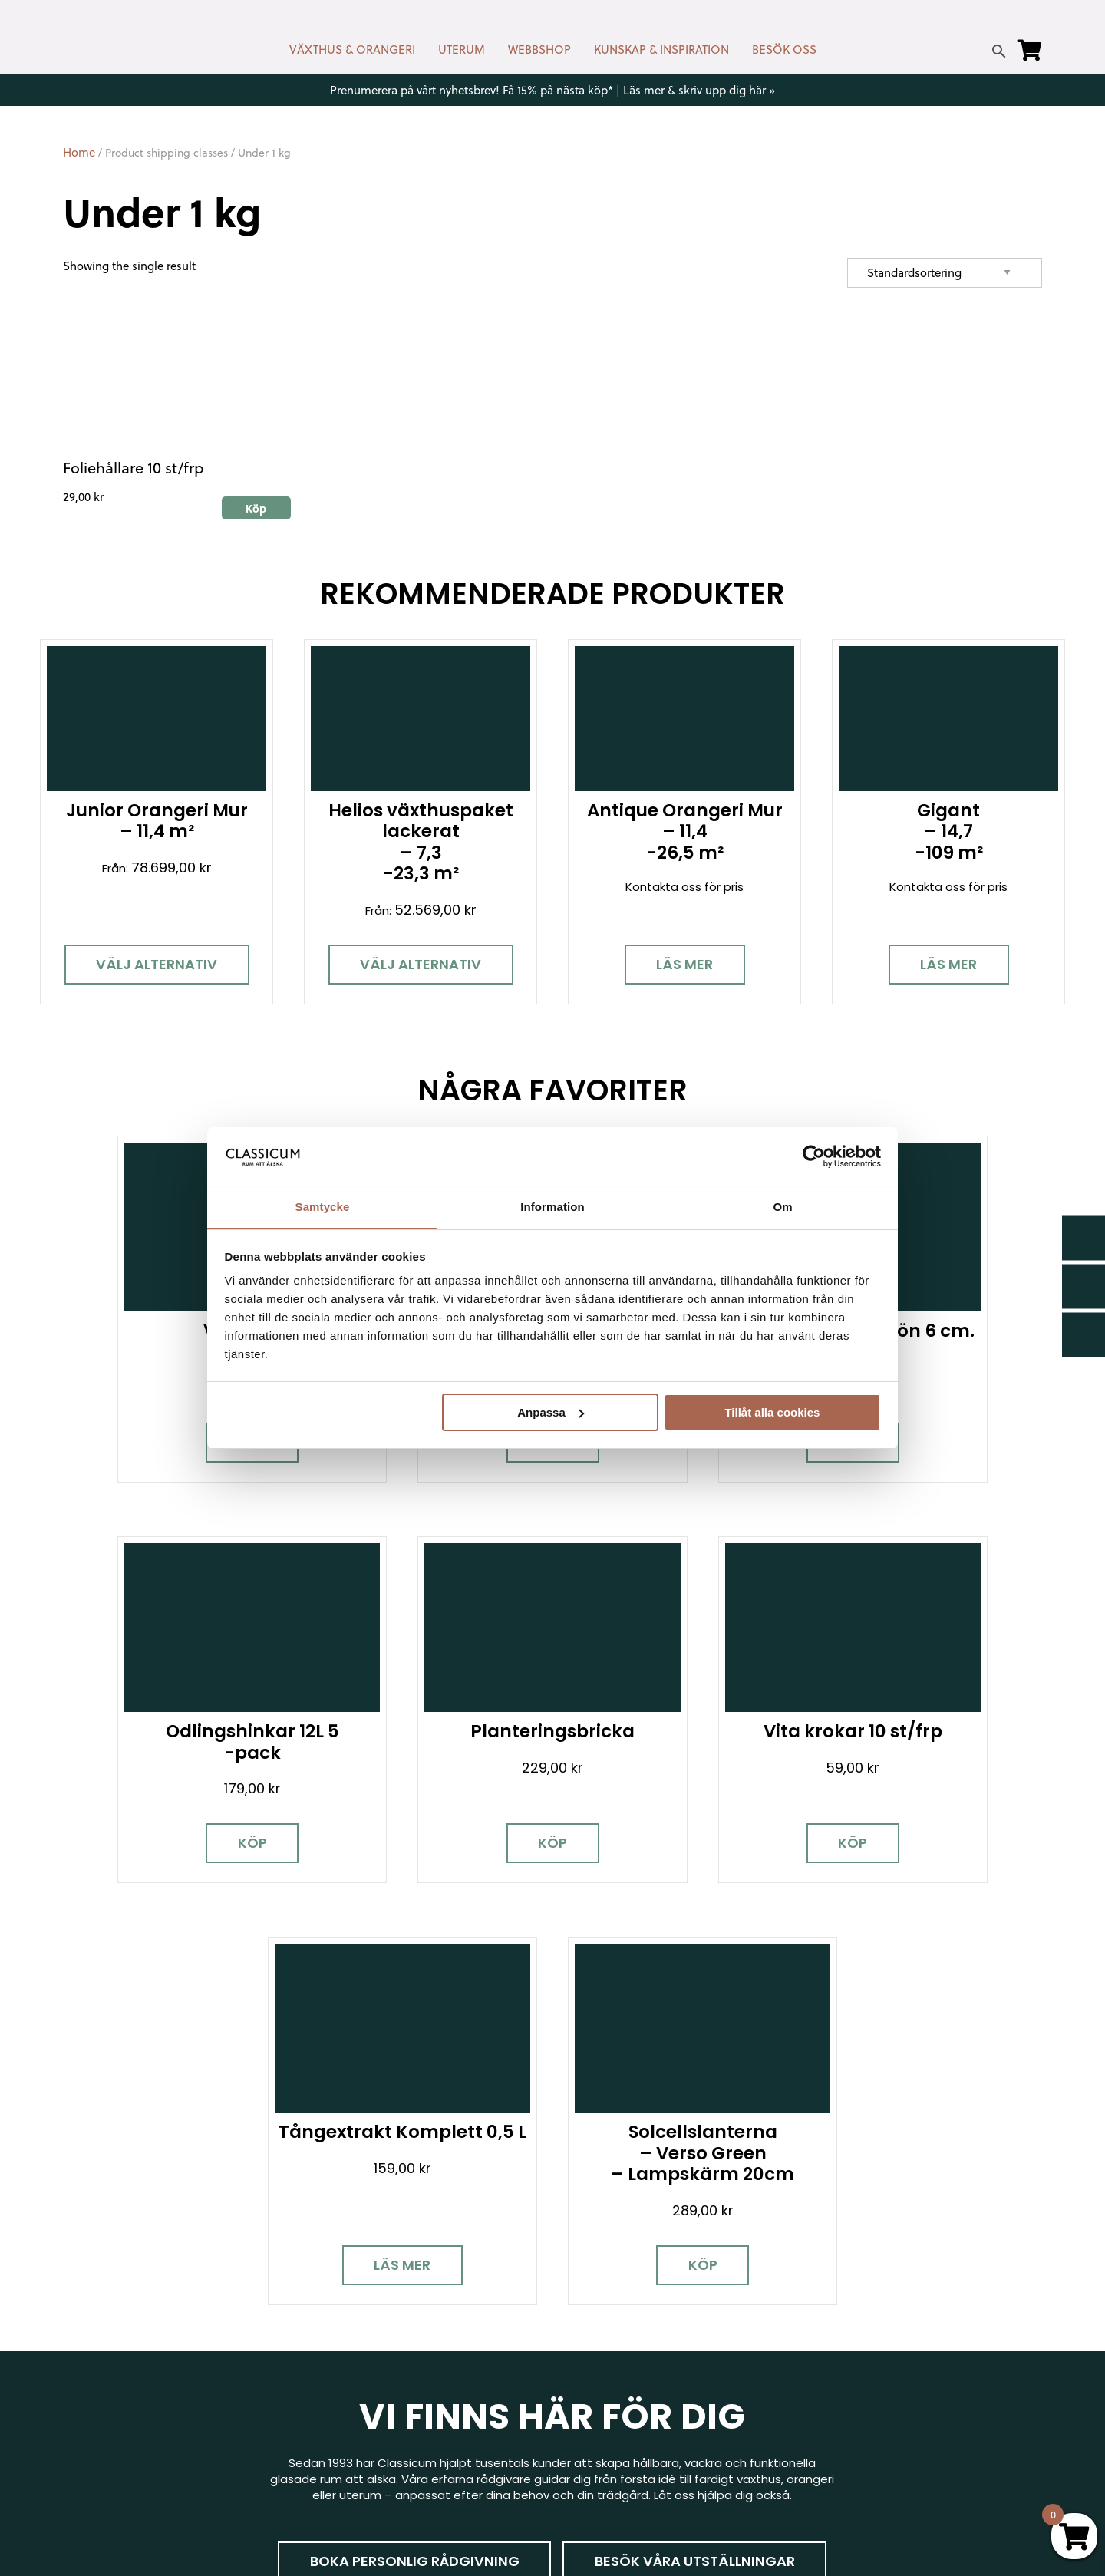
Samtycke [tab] (322, 1206)
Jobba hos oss (857, 2382)
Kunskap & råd (604, 2388)
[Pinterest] (182, 2369)
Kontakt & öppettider (625, 2277)
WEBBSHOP (539, 49)
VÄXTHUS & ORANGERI (352, 49)
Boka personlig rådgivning (414, 2089)
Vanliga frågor (604, 2411)
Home (79, 152)
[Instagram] (128, 2369)
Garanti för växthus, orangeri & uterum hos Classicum (924, 2307)
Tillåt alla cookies (772, 1412)
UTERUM (461, 49)
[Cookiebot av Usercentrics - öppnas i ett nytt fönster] (814, 1155)
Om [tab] (782, 1206)
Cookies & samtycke (622, 2322)
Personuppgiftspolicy (875, 2449)
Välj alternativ (156, 964)
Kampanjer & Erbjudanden (888, 2404)
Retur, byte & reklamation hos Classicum (679, 2455)
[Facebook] (74, 2369)
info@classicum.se (361, 2357)
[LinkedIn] (235, 2369)
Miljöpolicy (843, 2277)
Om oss (586, 2433)
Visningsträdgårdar (869, 2338)
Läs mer (684, 964)
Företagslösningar (615, 2344)
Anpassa (550, 1412)
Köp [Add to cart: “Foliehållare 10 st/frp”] (256, 508)
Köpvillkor (590, 2366)
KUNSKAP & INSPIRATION (661, 49)
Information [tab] (552, 1206)
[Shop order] (944, 273)
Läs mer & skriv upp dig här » (699, 90)
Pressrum (841, 2427)
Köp (183, 1407)
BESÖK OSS (784, 49)
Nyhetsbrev (596, 2299)
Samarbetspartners (872, 2360)
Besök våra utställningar (695, 2089)
